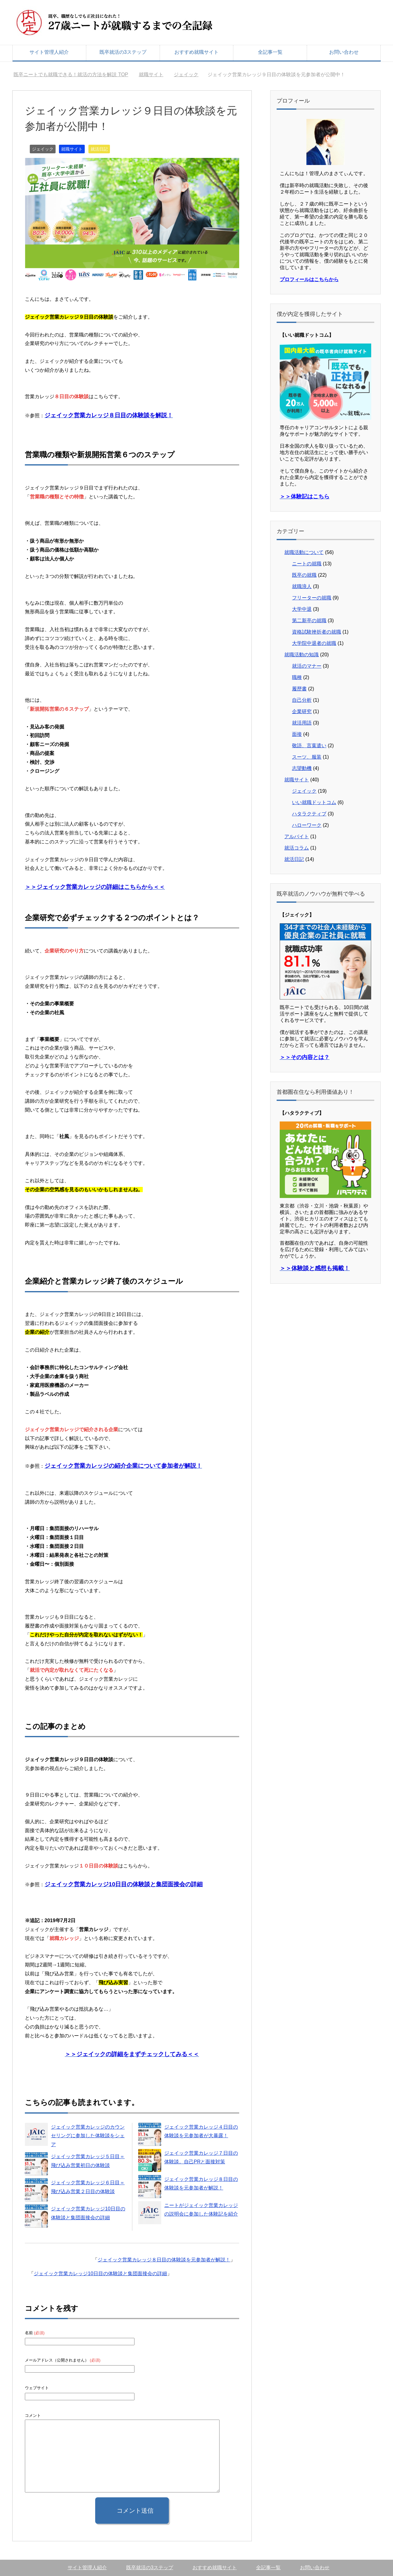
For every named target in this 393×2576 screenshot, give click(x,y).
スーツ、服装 (306, 757)
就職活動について (304, 552)
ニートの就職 (306, 563)
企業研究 (302, 711)
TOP (71, 74)
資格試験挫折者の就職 (316, 631)
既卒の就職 (304, 575)
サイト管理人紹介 (49, 52)
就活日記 (99, 149)
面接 (297, 734)
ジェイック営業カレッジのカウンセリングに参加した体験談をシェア (88, 2135)
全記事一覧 (270, 52)
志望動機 (302, 768)
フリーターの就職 (311, 597)
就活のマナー (306, 666)
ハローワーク (306, 825)
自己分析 (302, 700)
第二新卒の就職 (309, 620)
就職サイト (72, 149)
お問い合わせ (344, 52)
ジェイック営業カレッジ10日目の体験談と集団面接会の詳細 (100, 2273)
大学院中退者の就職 (314, 643)
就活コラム (296, 847)
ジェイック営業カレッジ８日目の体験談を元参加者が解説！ (164, 2259)
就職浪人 (302, 586)
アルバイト (296, 836)
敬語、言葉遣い (309, 745)
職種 (297, 677)
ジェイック (42, 149)
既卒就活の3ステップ (122, 52)
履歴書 (299, 688)
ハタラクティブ (309, 813)
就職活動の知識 (301, 654)
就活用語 (302, 722)
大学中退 (302, 609)
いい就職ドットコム (314, 802)
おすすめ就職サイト (196, 52)
